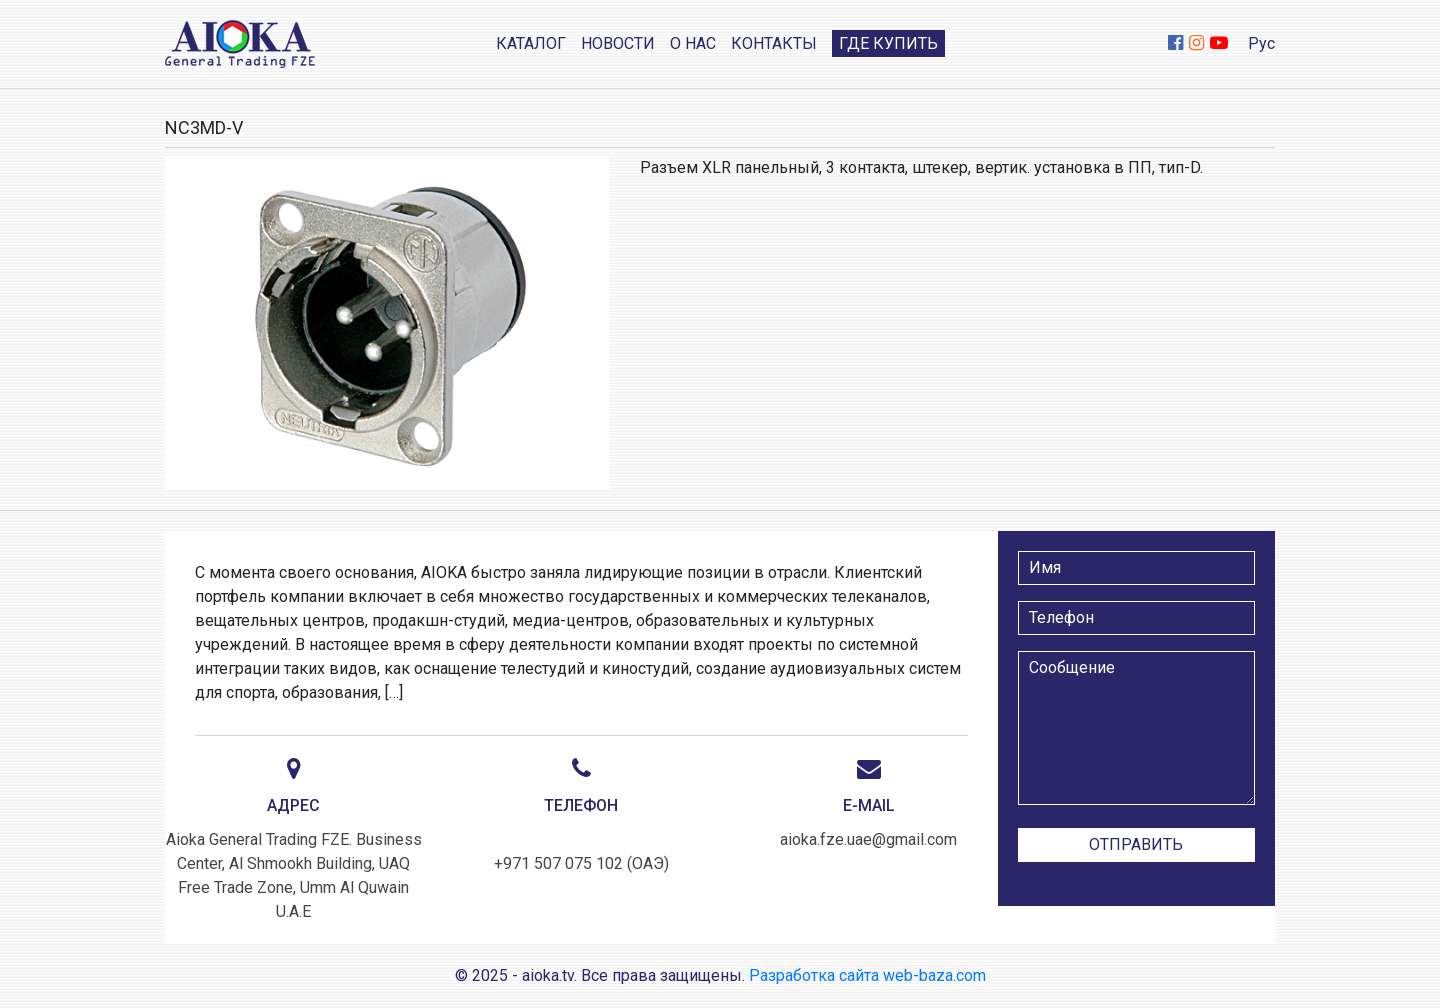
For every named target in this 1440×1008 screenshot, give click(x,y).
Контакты (774, 43)
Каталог (531, 43)
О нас (693, 43)
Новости (618, 43)
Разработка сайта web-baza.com (867, 975)
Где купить (888, 43)
